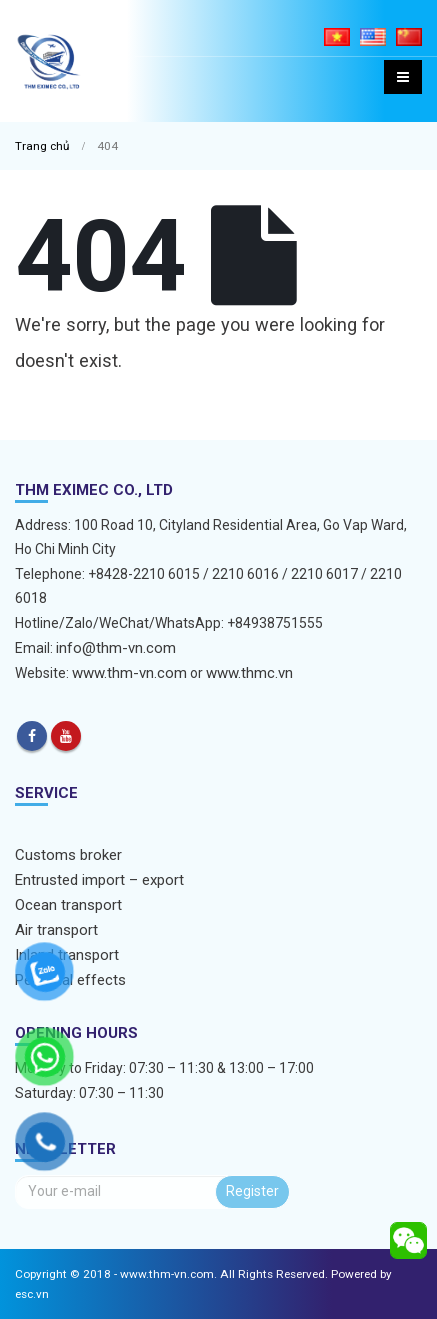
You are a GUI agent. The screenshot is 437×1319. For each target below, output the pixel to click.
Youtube (66, 736)
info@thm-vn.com (116, 648)
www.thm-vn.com (129, 673)
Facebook (32, 736)
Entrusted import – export (99, 880)
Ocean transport (68, 905)
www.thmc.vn (249, 673)
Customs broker (68, 855)
